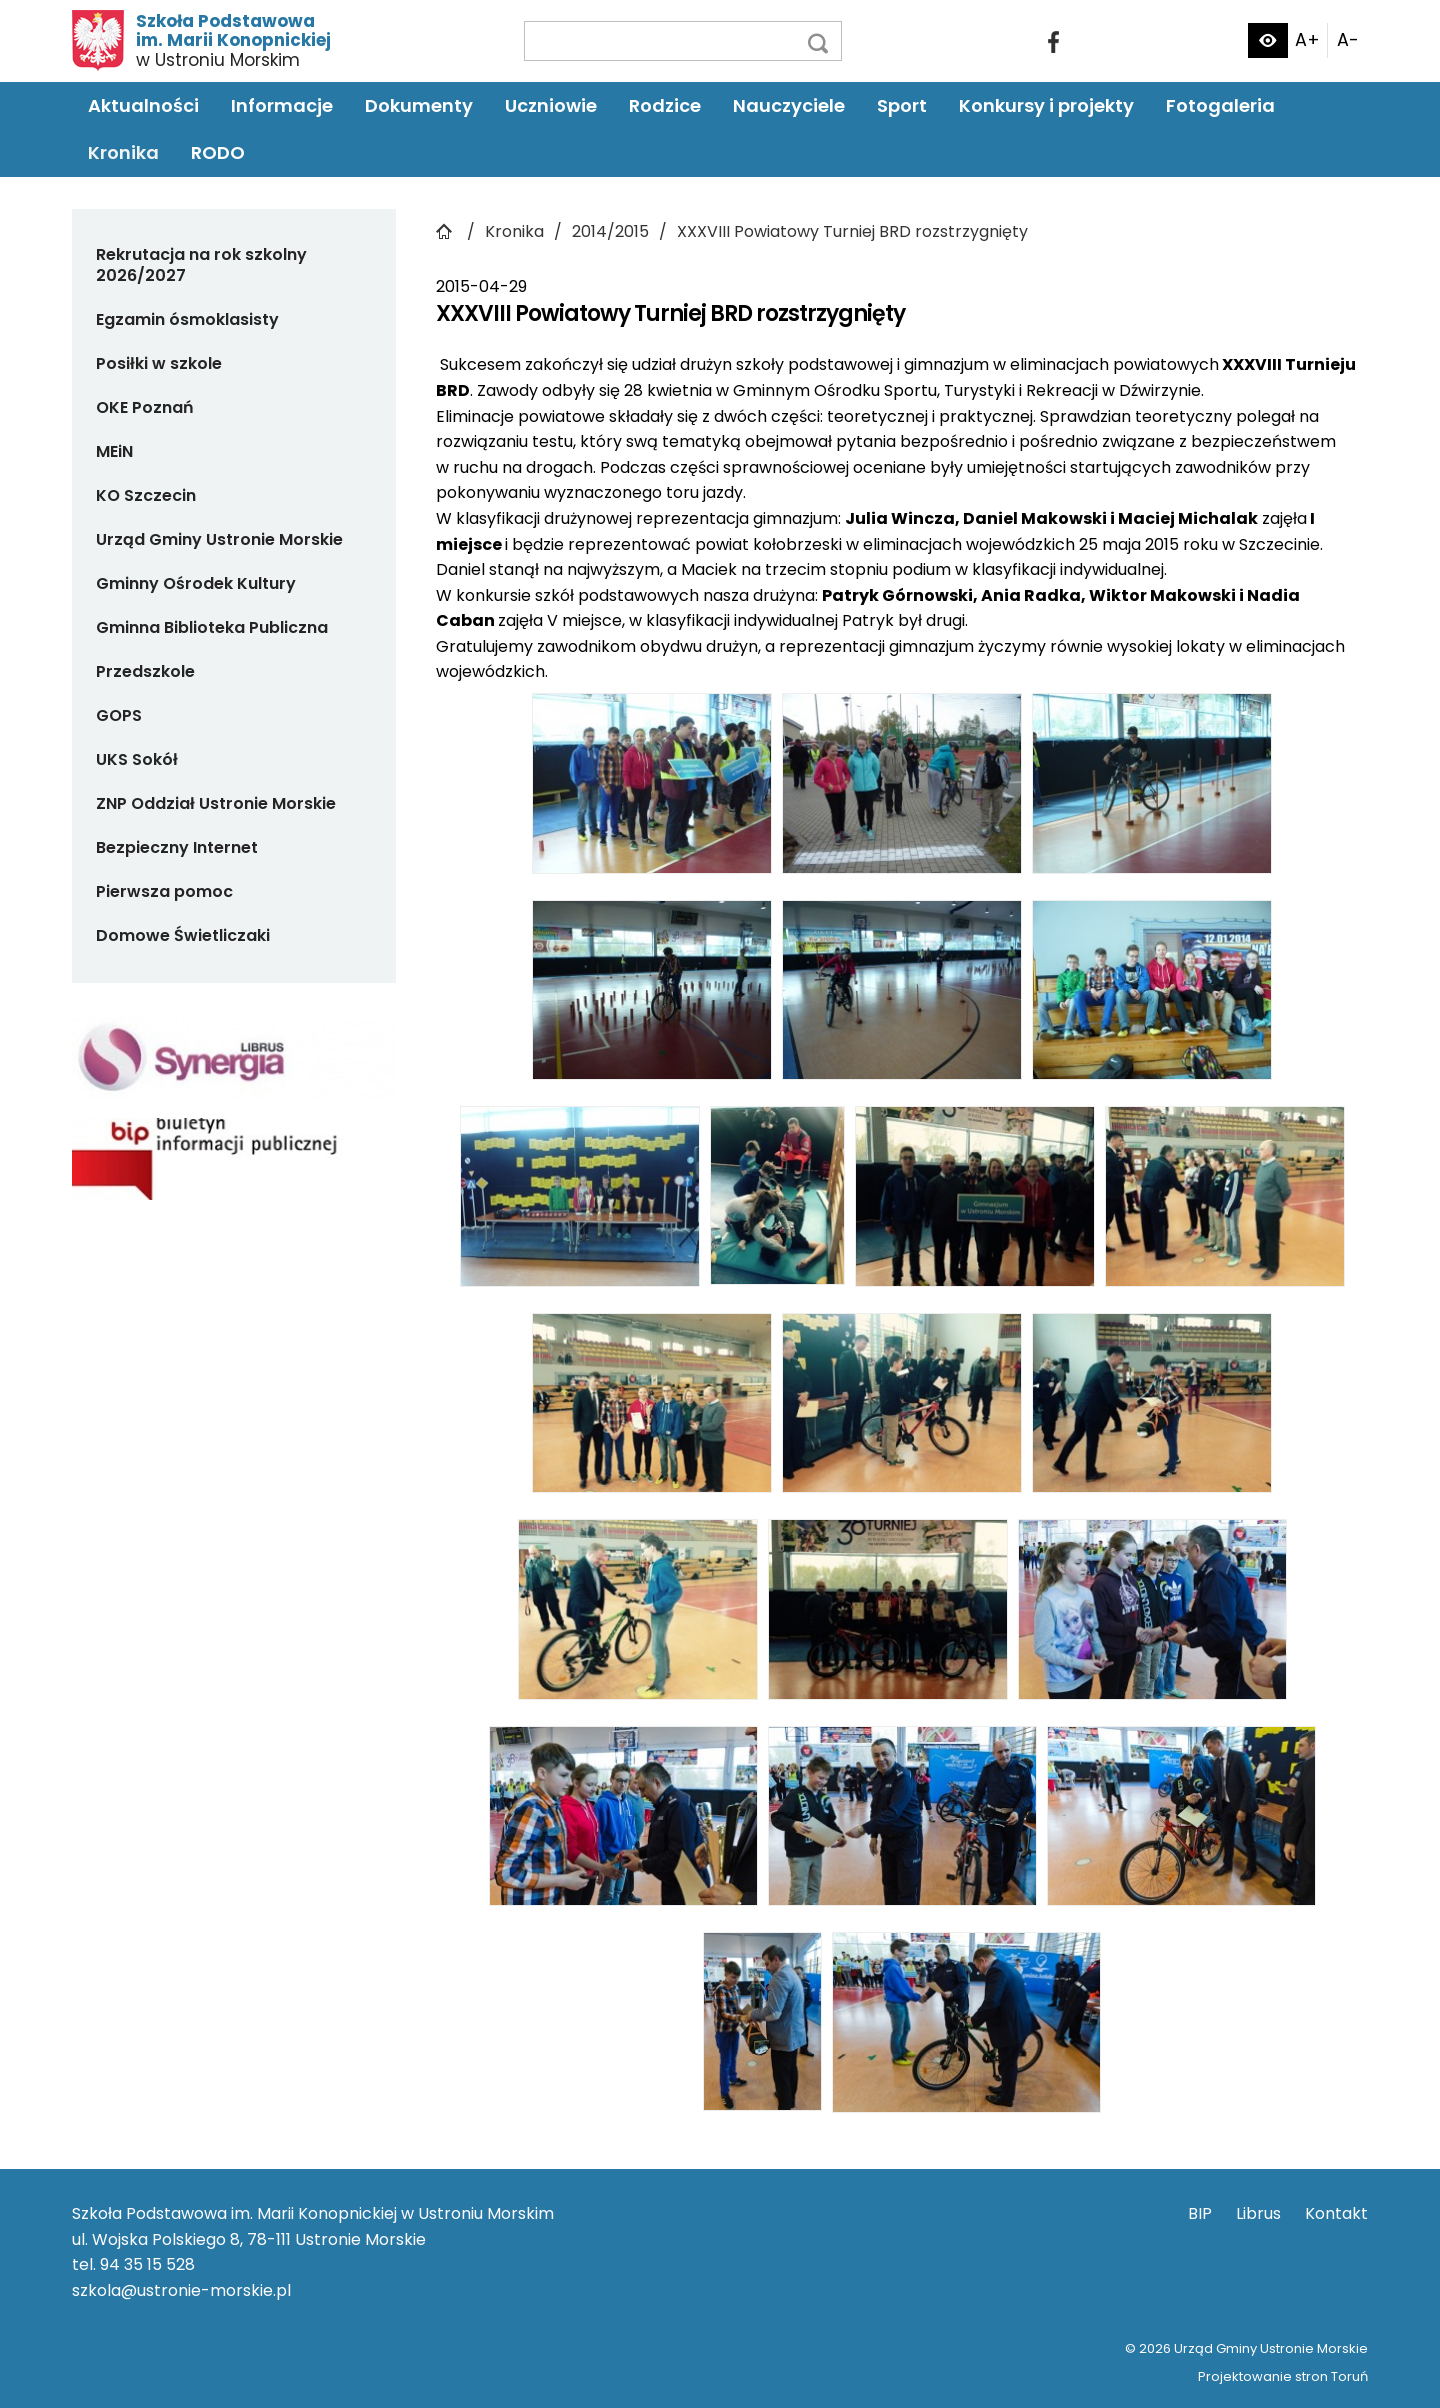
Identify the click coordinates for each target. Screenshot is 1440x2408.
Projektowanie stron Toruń (1283, 2376)
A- (1348, 40)
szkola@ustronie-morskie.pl (181, 2290)
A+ (1307, 40)
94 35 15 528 (147, 2264)
